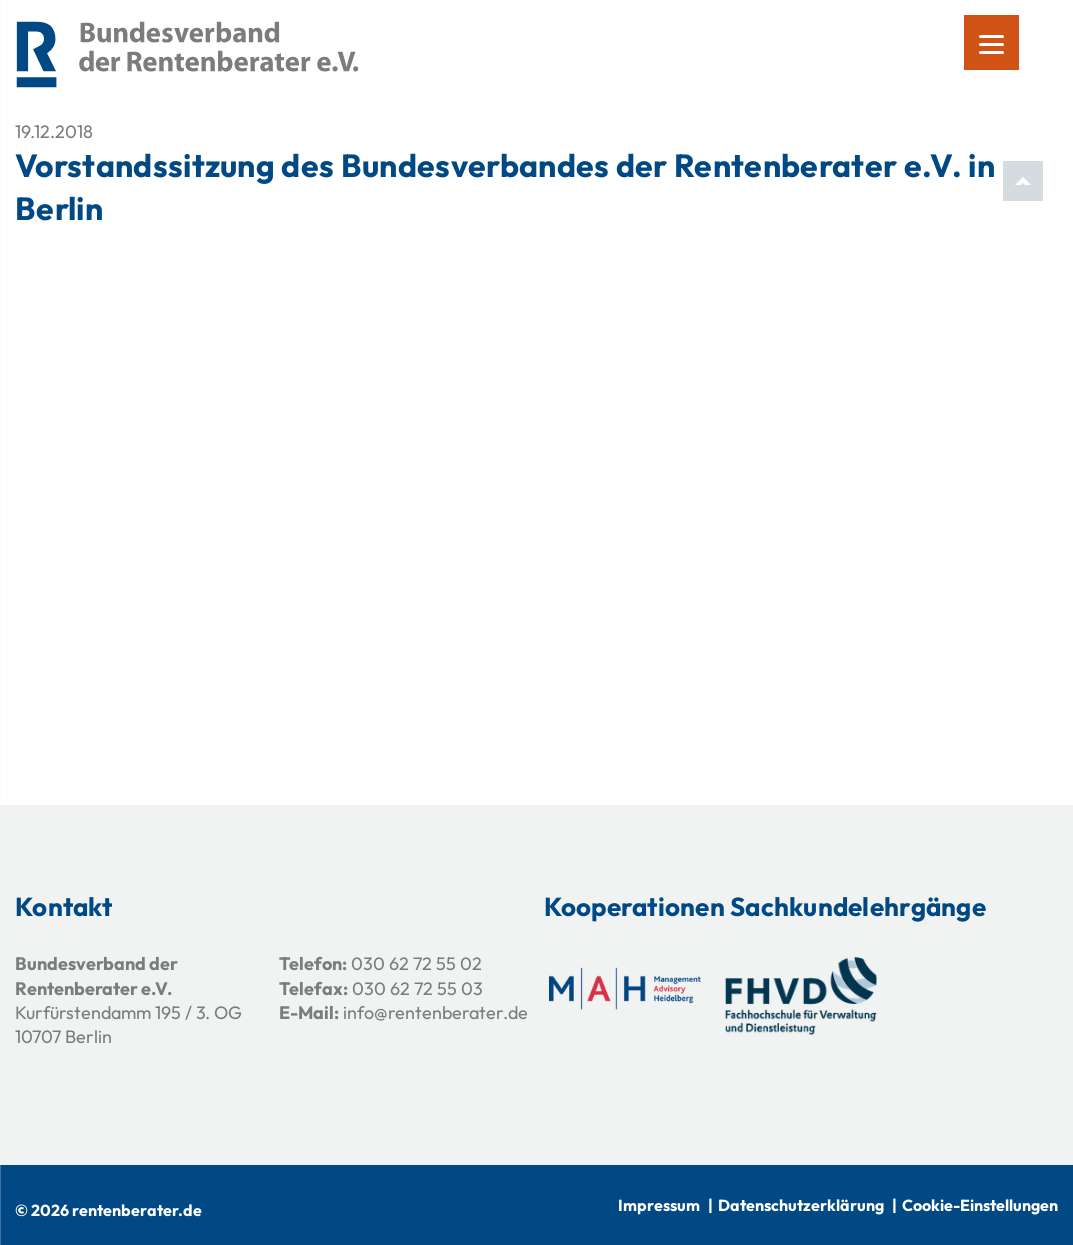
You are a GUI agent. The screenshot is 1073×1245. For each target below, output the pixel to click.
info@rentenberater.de (435, 1012)
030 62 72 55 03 (417, 988)
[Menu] (991, 42)
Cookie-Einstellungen (980, 1205)
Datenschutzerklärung (801, 1205)
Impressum (659, 1205)
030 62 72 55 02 (416, 963)
